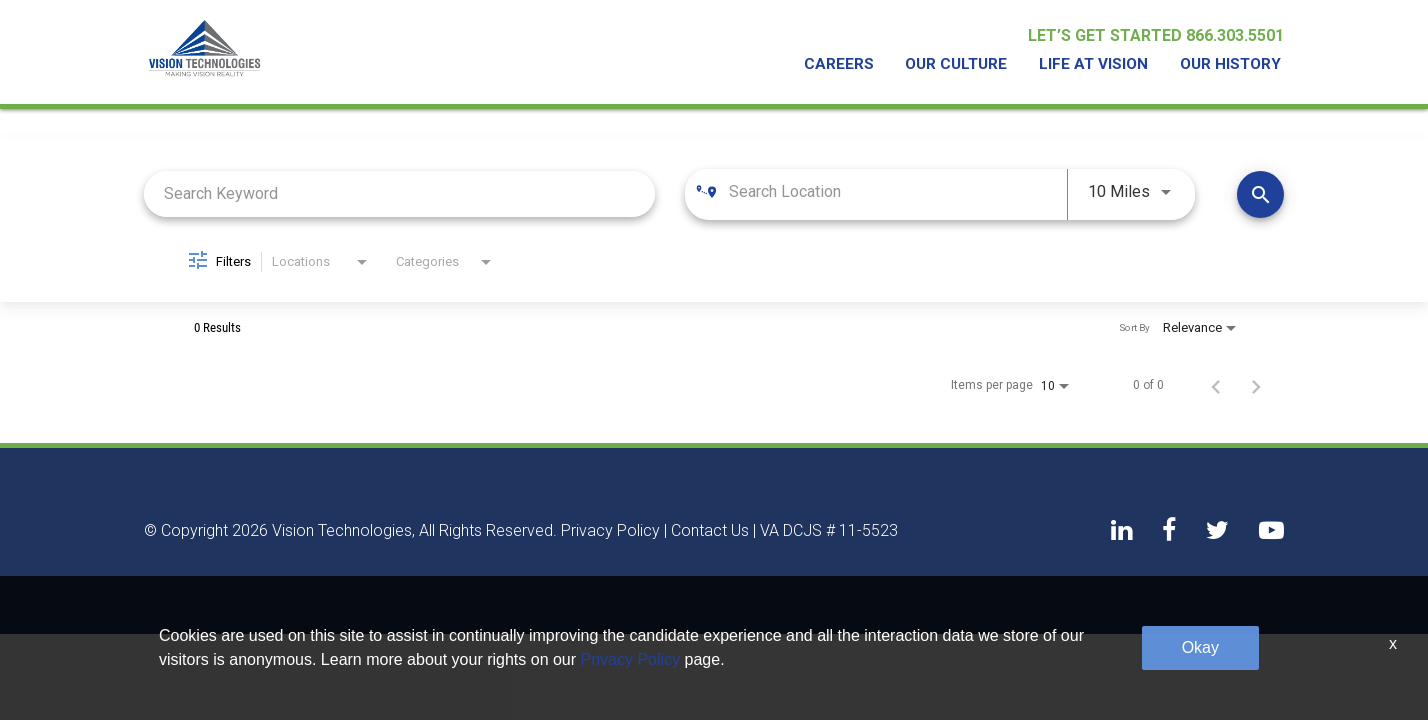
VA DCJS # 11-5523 (829, 531)
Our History (1231, 66)
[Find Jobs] (1260, 193)
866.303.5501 (1235, 37)
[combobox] (399, 193)
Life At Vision (1098, 66)
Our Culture (964, 66)
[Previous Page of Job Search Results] (1216, 385)
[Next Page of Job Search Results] (1256, 385)
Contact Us (710, 531)
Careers (851, 66)
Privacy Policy (610, 531)
